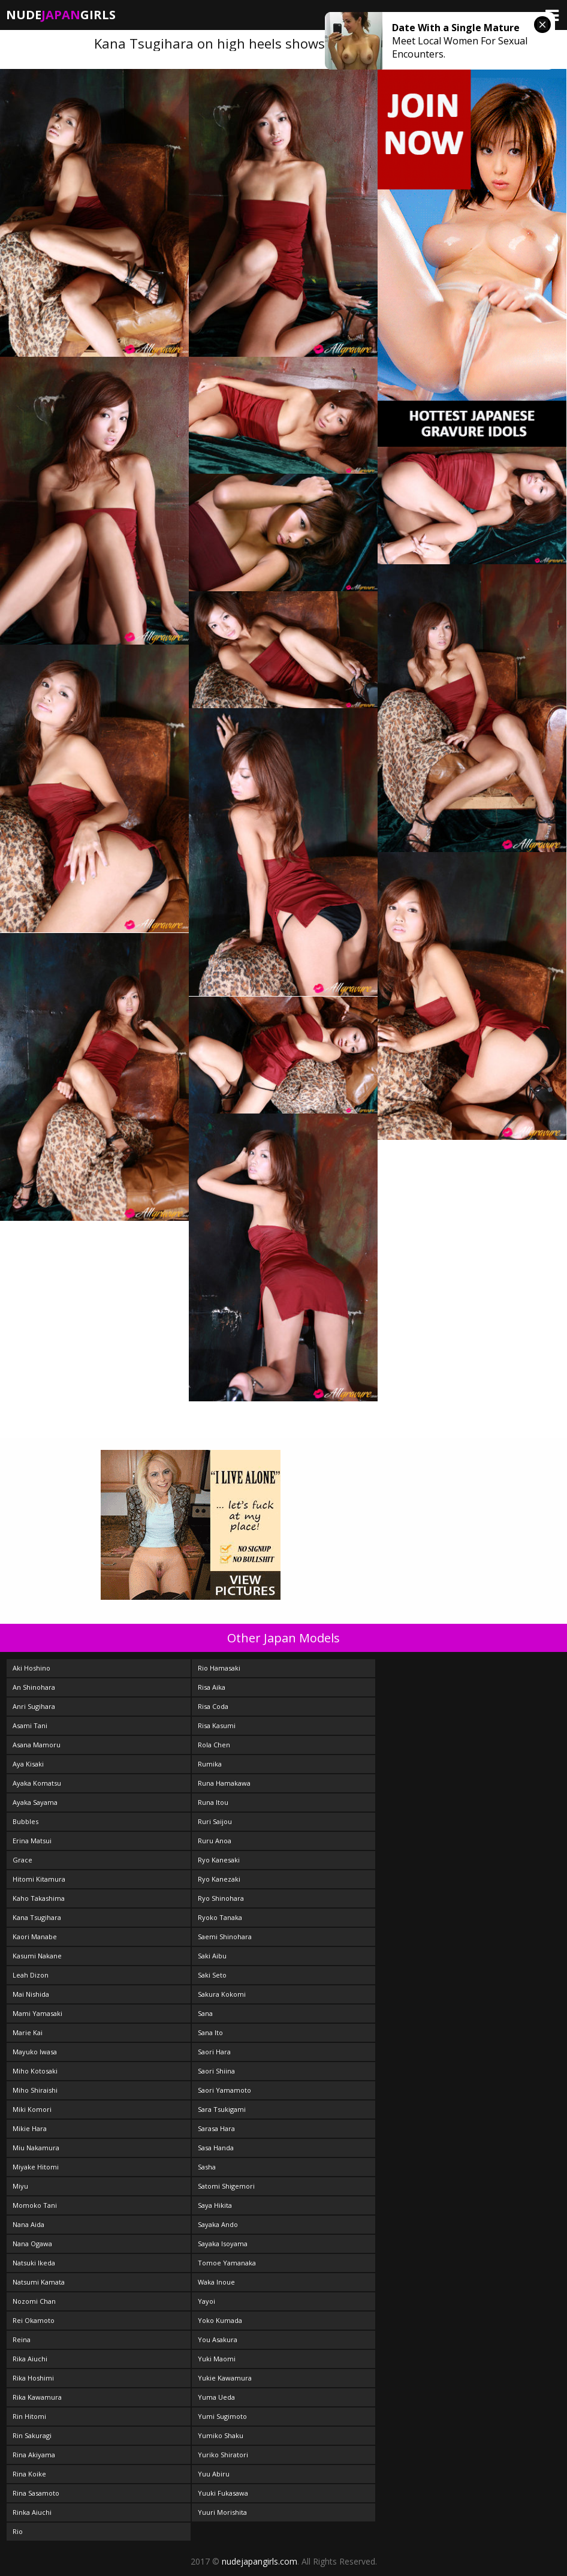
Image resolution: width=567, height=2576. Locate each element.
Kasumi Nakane (37, 1955)
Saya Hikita (215, 2205)
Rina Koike (29, 2473)
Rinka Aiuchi (32, 2512)
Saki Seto (212, 1974)
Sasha (207, 2166)
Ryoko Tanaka (220, 1917)
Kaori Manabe (35, 1936)
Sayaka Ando (218, 2224)
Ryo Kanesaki (219, 1859)
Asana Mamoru (37, 1744)
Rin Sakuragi (32, 2435)
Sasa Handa (216, 2147)
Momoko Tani (35, 2205)
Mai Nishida (31, 1994)
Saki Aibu (212, 1955)
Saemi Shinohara (225, 1936)
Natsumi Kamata (39, 2281)
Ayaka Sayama (35, 1802)
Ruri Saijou (215, 1821)
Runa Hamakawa (224, 1782)
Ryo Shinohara (221, 1898)
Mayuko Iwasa (35, 2051)
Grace (22, 1859)
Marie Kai (28, 2032)
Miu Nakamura (36, 2147)
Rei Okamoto (34, 2320)
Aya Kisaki (28, 1763)
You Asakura (217, 2339)
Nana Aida (28, 2224)
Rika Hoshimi (33, 2377)
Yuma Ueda (216, 2397)
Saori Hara (214, 2051)
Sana (205, 2013)
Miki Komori (32, 2109)
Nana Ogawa (32, 2243)
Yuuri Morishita (222, 2512)
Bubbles (25, 1821)
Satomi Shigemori (226, 2185)
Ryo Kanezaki (219, 1878)
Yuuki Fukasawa (223, 2492)
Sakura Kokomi (222, 1994)
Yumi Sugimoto (222, 2416)
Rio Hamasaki (219, 1667)
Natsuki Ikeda (34, 2262)
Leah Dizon (31, 1974)
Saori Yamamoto (224, 2090)
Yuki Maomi (217, 2358)
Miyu (20, 2185)
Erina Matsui (32, 1840)
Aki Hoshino (31, 1667)
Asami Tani (30, 1725)
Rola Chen (214, 1744)
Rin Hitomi (29, 2416)
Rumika (210, 1763)
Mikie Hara (30, 2128)
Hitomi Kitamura (39, 1878)
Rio (18, 2531)
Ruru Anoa (214, 1840)
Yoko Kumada (220, 2320)
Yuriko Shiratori (223, 2454)
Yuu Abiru (214, 2473)
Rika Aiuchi (30, 2358)
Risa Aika (211, 1687)
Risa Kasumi (217, 1725)
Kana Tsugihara (37, 1917)
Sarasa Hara (216, 2128)
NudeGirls (61, 15)
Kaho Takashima (39, 1898)
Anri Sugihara (34, 1706)
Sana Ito (210, 2032)
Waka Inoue (216, 2281)
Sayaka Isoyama (223, 2243)
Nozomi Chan (34, 2301)
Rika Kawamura (37, 2397)
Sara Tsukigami (222, 2109)
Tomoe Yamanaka (227, 2262)
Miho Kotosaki (35, 2070)
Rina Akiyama (34, 2454)
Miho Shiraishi (35, 2090)
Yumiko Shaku (220, 2435)
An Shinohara (34, 1687)
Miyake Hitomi (36, 2166)
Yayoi (206, 2301)
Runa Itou (213, 1802)
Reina (22, 2339)
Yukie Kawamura (225, 2377)
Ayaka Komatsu (37, 1782)
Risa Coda (213, 1706)
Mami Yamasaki (37, 2013)
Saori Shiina (216, 2070)
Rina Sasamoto (36, 2492)
